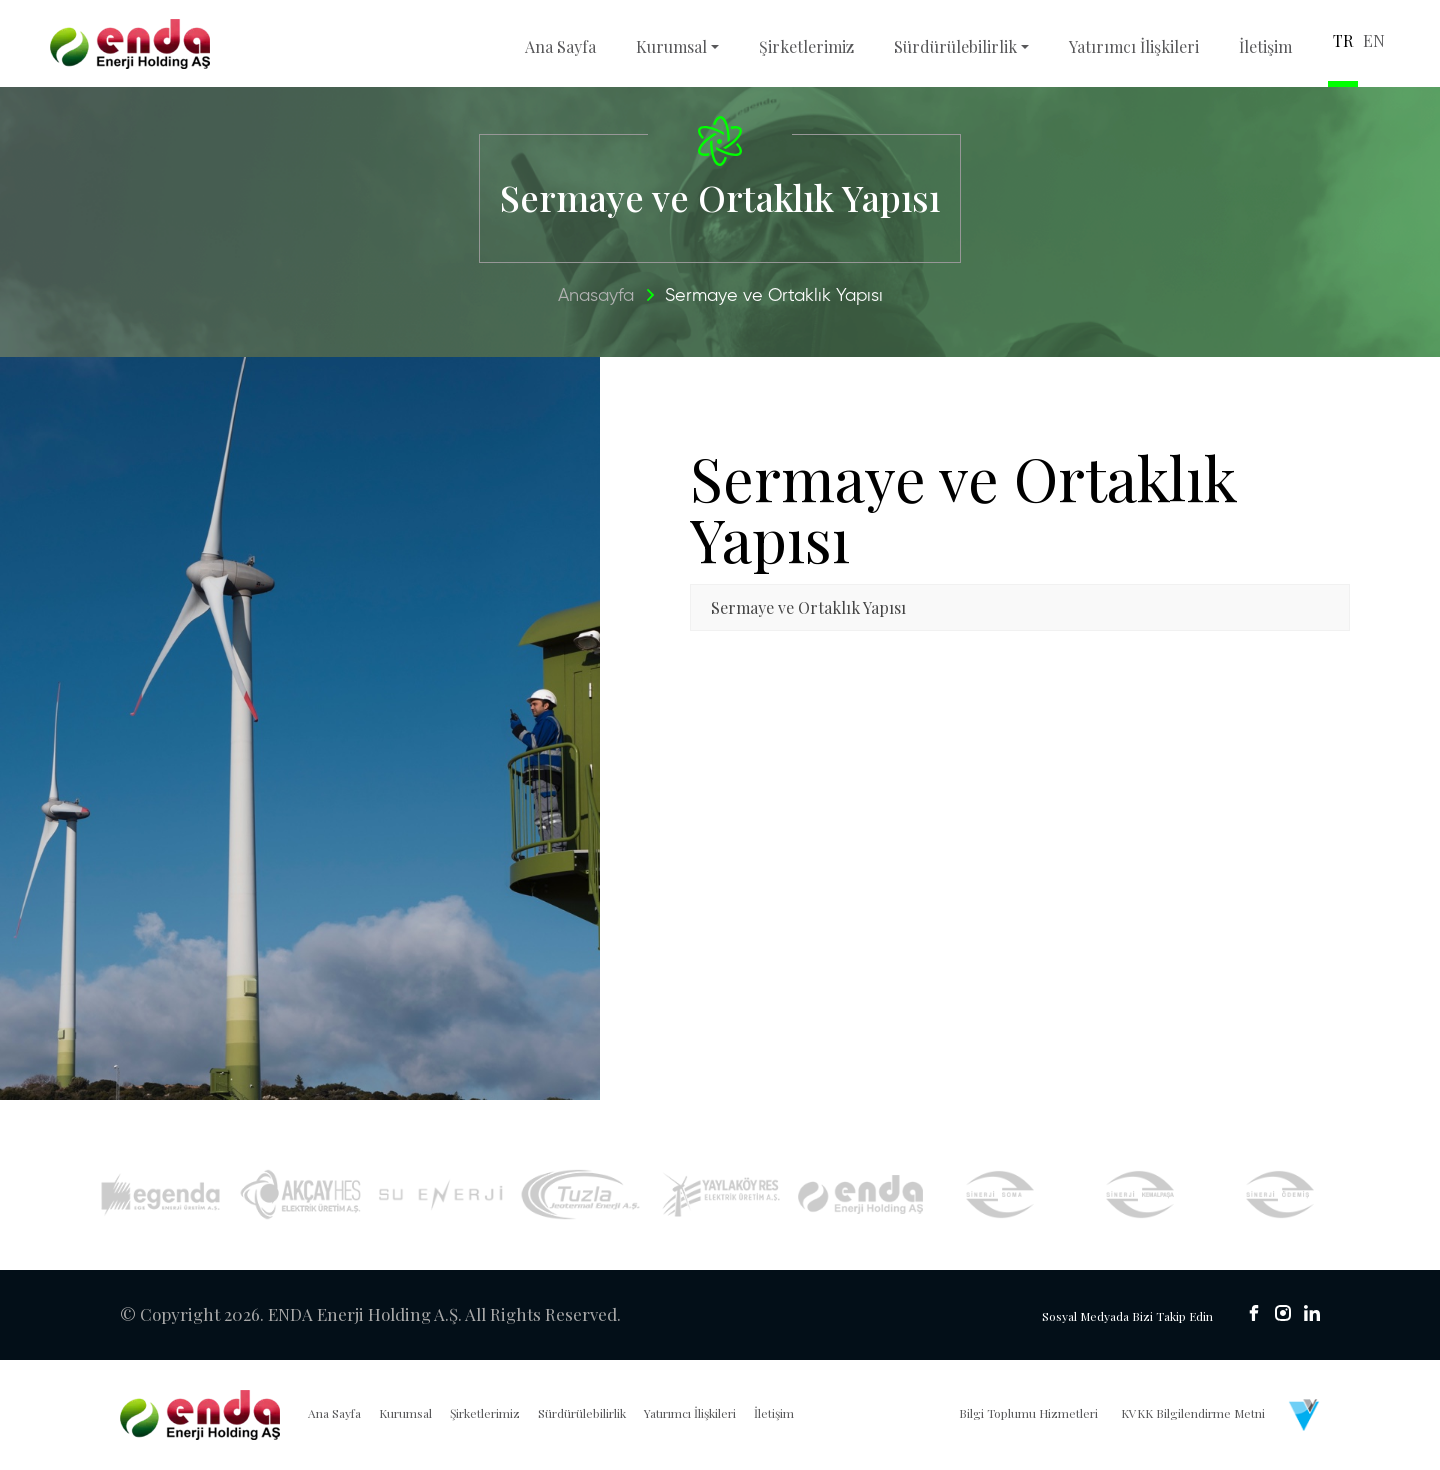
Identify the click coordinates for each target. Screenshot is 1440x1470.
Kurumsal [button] (671, 46)
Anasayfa (596, 296)
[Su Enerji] (440, 1194)
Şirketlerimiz (806, 46)
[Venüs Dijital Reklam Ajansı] (1304, 1415)
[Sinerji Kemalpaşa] (1140, 1194)
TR (1343, 40)
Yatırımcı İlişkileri (1134, 46)
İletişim (1265, 46)
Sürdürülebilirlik (582, 1413)
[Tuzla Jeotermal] (580, 1195)
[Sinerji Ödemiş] (1280, 1194)
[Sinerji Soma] (1000, 1194)
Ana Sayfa (560, 46)
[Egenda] (160, 1194)
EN (1374, 40)
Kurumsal (405, 1413)
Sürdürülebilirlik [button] (955, 46)
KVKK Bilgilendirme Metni (1193, 1413)
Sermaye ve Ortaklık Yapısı (774, 296)
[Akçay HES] (300, 1194)
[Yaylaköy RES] (720, 1195)
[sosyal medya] (1254, 1313)
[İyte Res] (860, 1194)
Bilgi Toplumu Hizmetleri (1028, 1413)
